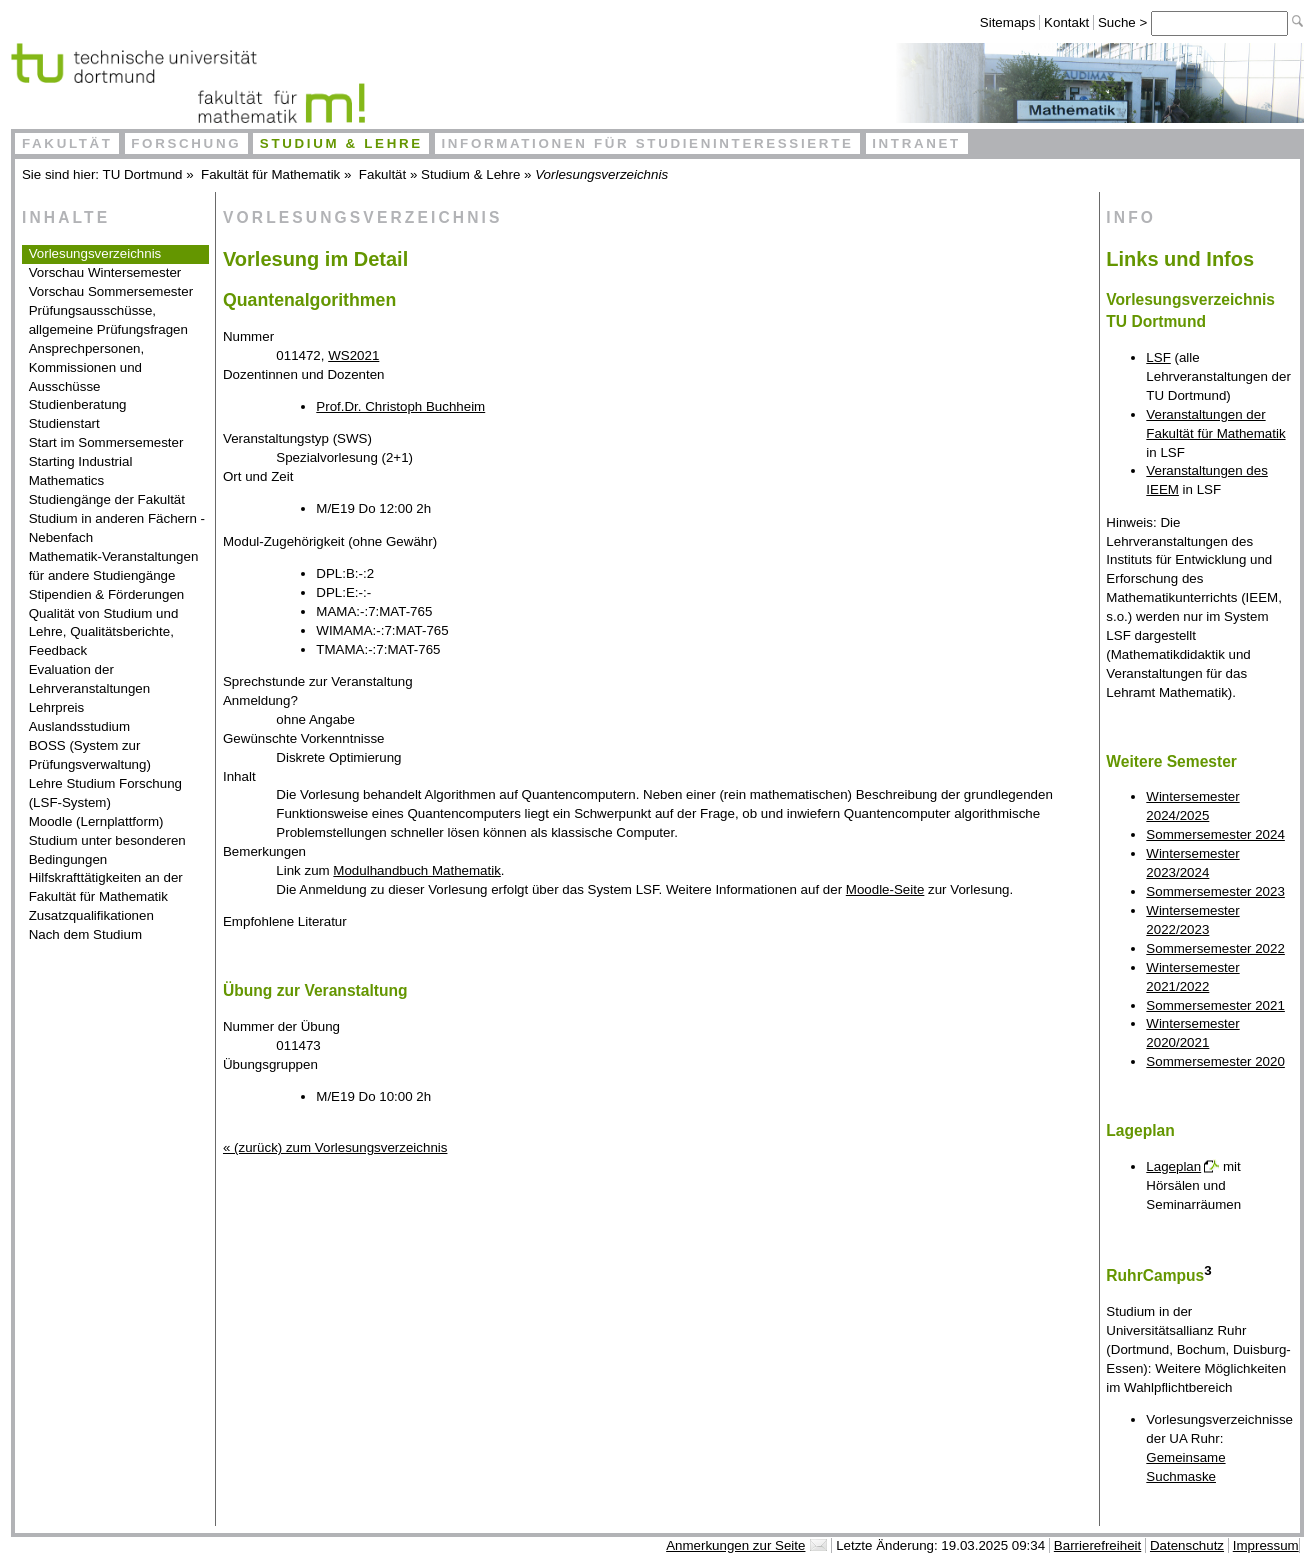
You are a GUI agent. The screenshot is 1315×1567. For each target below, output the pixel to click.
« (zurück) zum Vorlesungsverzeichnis (335, 1147)
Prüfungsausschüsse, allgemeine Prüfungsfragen (108, 320)
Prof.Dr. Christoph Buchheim (400, 406)
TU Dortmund (143, 174)
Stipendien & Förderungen (107, 594)
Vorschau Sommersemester (111, 291)
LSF (1158, 357)
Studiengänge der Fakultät (107, 499)
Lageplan (1173, 1166)
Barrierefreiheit (1097, 1545)
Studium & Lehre (341, 143)
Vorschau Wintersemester (105, 272)
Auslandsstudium (80, 726)
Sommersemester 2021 (1215, 1005)
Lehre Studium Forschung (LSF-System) (105, 793)
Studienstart (64, 423)
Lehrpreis (57, 707)
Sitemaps (1008, 22)
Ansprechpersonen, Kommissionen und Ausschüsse (87, 367)
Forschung (186, 143)
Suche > (1124, 22)
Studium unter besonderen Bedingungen (107, 850)
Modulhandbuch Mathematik (416, 870)
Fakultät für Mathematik (270, 174)
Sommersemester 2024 (1215, 834)
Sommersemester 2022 (1215, 948)
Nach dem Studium (85, 934)
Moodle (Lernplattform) (96, 821)
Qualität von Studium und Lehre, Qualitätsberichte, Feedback (104, 632)
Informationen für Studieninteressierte (647, 143)
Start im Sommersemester (106, 442)
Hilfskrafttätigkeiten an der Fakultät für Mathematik (106, 887)
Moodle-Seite (885, 889)
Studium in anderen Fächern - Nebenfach (117, 528)
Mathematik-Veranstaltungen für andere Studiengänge (114, 566)
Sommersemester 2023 (1215, 891)
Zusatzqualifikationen (91, 915)
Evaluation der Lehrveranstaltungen (90, 679)
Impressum (1266, 1545)
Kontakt (1066, 22)
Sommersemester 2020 (1215, 1061)
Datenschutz (1187, 1545)
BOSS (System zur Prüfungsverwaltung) (90, 755)
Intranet (916, 143)
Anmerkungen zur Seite (735, 1545)
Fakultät (67, 143)
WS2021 (353, 355)
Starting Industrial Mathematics (81, 471)
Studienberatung (78, 404)
